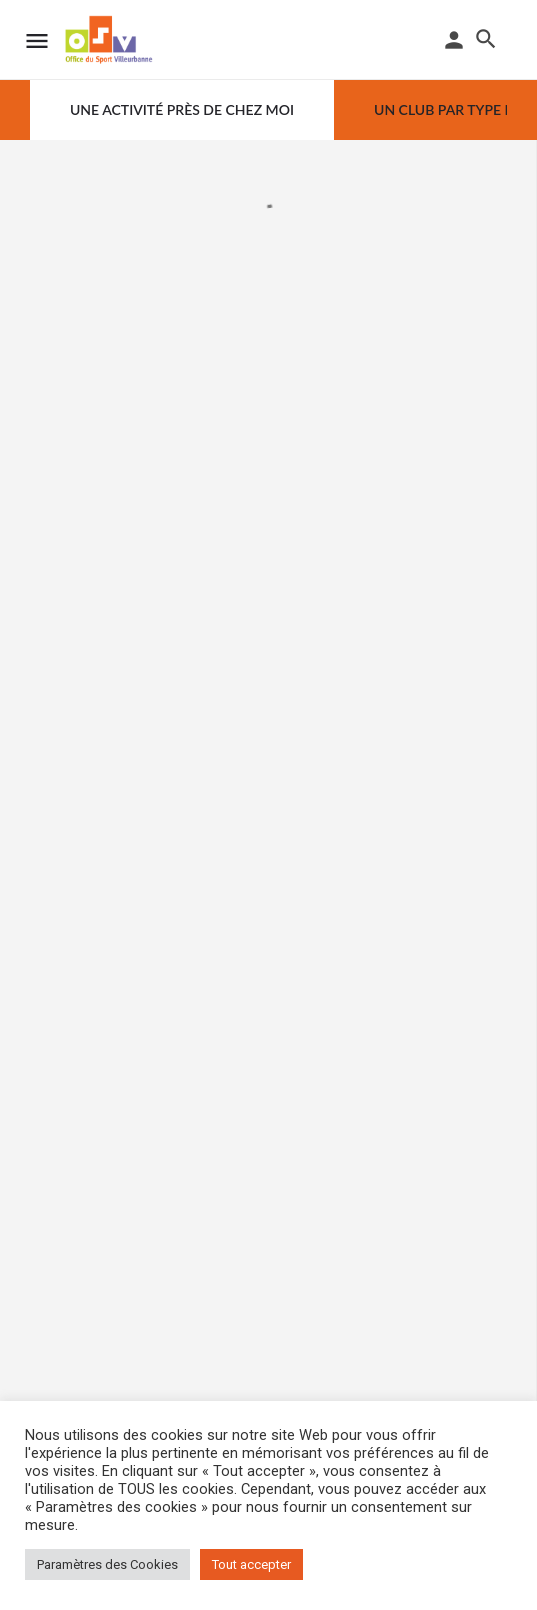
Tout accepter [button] (251, 1564)
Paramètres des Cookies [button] (107, 1564)
